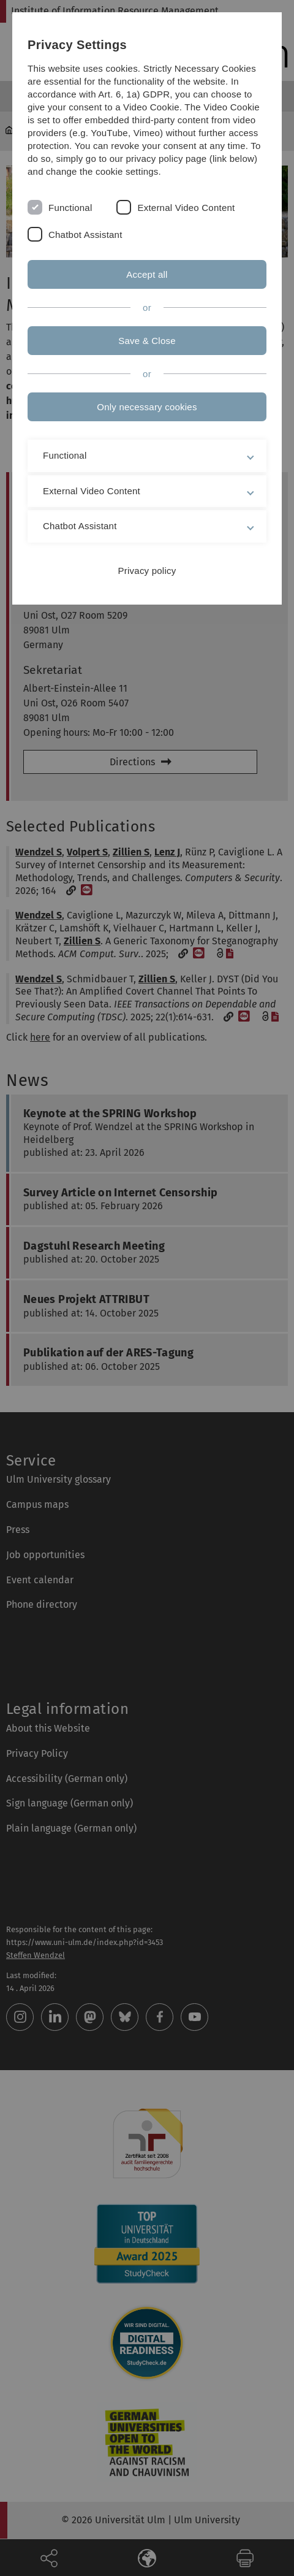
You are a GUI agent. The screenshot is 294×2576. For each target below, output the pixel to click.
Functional (70, 207)
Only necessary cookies (147, 407)
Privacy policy (147, 570)
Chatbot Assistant (85, 234)
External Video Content (186, 207)
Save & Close (147, 340)
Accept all (146, 274)
